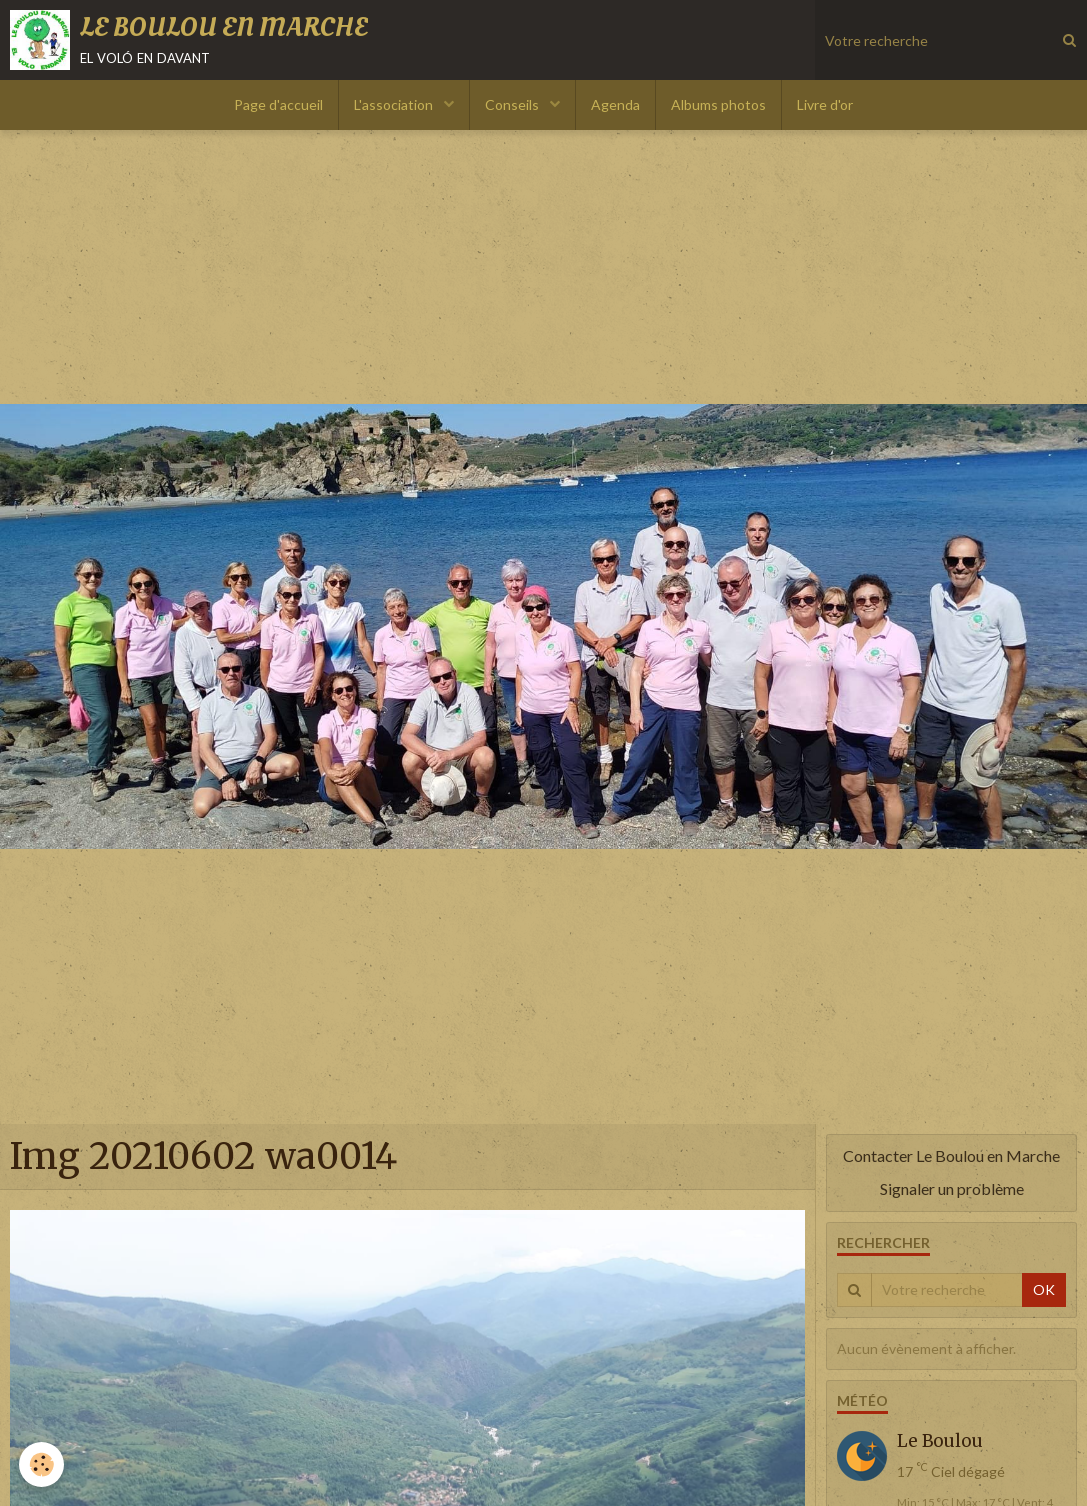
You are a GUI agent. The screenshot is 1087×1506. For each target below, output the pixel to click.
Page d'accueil (278, 104)
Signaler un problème (952, 1188)
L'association (395, 104)
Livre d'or (825, 104)
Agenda (615, 104)
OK (1044, 1289)
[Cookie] (42, 1464)
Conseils (513, 104)
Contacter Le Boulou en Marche (951, 1155)
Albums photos (718, 104)
